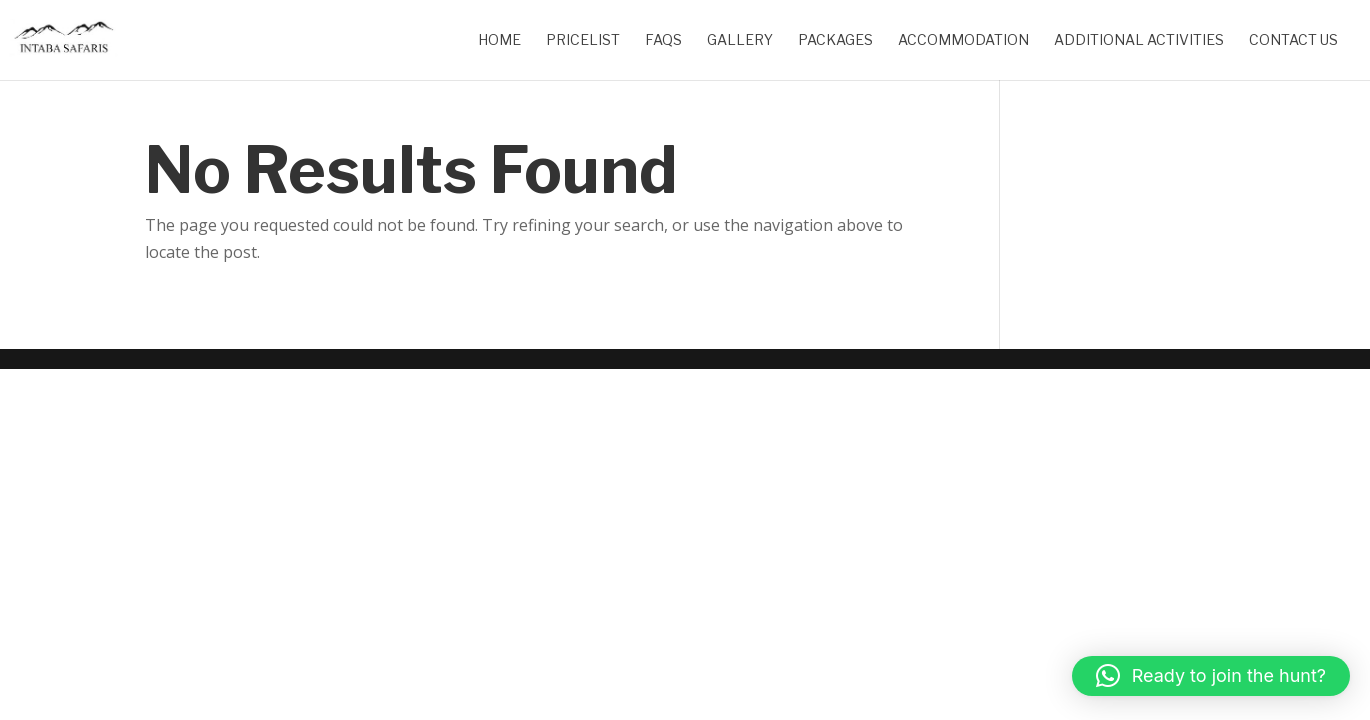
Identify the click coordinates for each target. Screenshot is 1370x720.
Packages (835, 40)
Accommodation (963, 40)
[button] (1211, 676)
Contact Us (1293, 40)
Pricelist (583, 40)
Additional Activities (1139, 40)
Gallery (740, 40)
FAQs (663, 40)
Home (499, 40)
